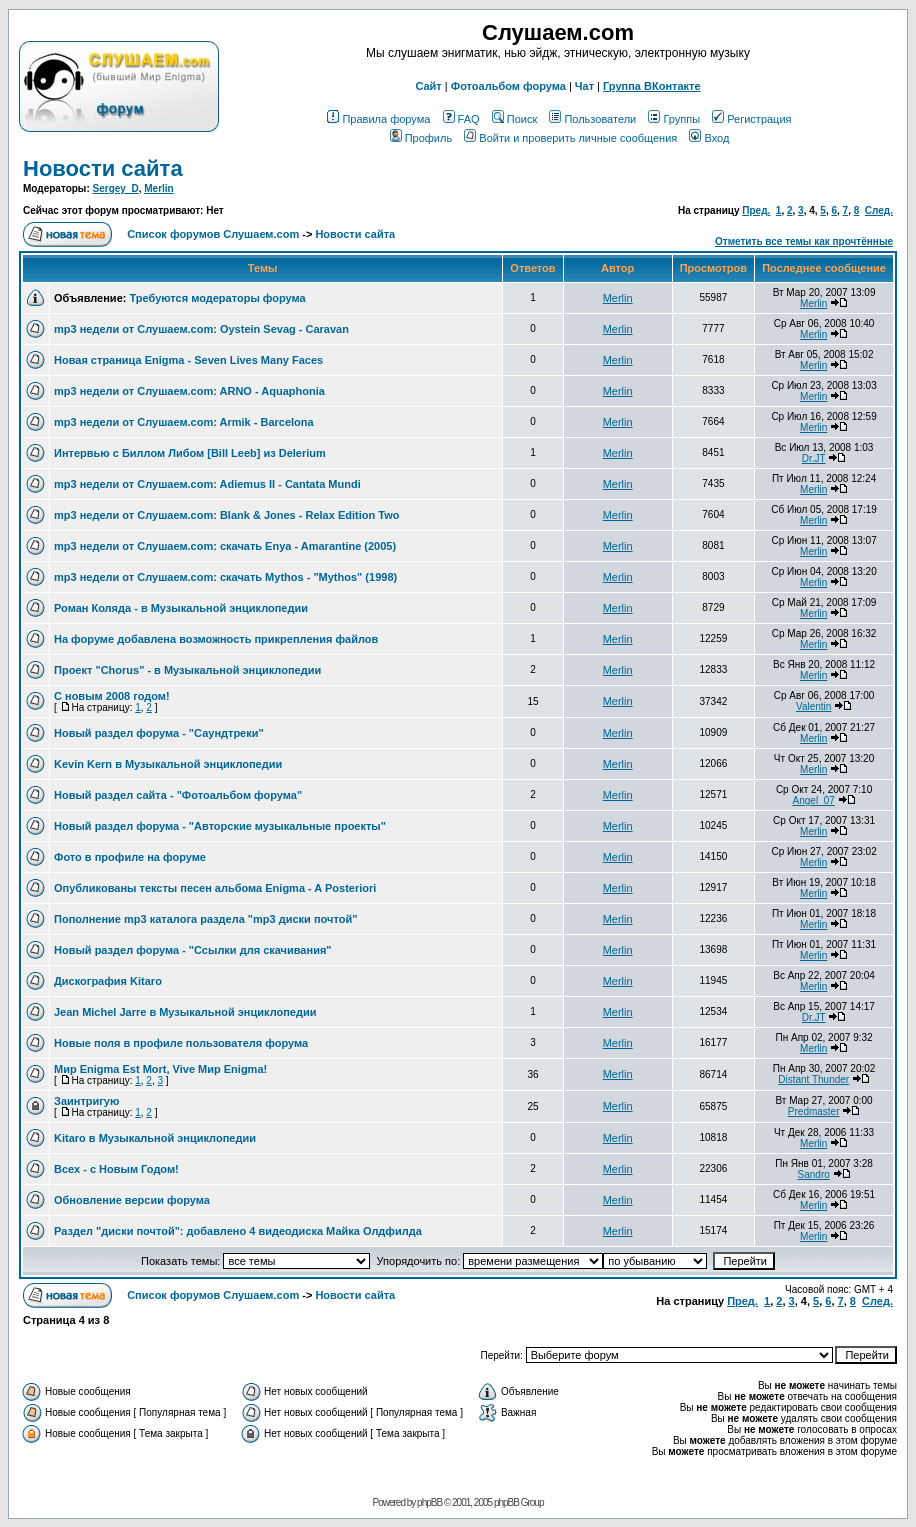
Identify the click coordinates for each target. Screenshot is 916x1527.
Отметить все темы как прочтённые (804, 241)
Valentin (813, 706)
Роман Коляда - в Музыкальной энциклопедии (181, 608)
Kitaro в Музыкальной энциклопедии (155, 1138)
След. (879, 210)
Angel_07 (814, 800)
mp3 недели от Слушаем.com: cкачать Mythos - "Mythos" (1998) (225, 577)
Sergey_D (116, 188)
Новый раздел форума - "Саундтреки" (159, 733)
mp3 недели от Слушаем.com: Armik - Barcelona (184, 422)
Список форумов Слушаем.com (213, 234)
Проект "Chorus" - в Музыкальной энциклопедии (187, 670)
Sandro (814, 1174)
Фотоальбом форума (508, 86)
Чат (584, 86)
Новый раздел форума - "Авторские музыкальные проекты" (220, 826)
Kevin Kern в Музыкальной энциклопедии (168, 764)
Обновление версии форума (132, 1200)
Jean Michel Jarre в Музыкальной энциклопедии (185, 1012)
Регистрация (751, 119)
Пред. (756, 210)
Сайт (428, 86)
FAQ (461, 119)
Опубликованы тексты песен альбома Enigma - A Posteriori (215, 888)
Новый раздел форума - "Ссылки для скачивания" (193, 950)
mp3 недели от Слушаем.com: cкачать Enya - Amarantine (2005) (225, 546)
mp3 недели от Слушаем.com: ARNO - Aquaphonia (189, 391)
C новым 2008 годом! (112, 696)
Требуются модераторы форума (217, 298)
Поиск (514, 119)
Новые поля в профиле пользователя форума (181, 1043)
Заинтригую (86, 1101)
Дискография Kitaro (108, 981)
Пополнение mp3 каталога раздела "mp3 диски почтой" (205, 919)
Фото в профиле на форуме (130, 857)
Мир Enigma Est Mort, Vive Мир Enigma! (160, 1069)
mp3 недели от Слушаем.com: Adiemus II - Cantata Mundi (207, 484)
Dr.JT (814, 458)
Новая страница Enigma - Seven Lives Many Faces (188, 360)
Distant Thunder (813, 1079)
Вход (709, 138)
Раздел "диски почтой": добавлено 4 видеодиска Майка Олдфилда (238, 1231)
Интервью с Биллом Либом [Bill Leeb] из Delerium (190, 453)
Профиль (421, 138)
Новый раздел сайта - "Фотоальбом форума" (178, 795)
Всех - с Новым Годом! (116, 1169)
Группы (674, 119)
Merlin (158, 188)
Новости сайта (103, 168)
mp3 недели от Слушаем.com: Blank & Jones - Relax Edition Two (226, 515)
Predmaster (814, 1111)
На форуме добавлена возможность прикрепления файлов (216, 639)
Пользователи (592, 119)
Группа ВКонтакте (652, 86)
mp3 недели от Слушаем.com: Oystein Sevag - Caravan (201, 329)
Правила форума (378, 119)
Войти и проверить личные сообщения (570, 138)
